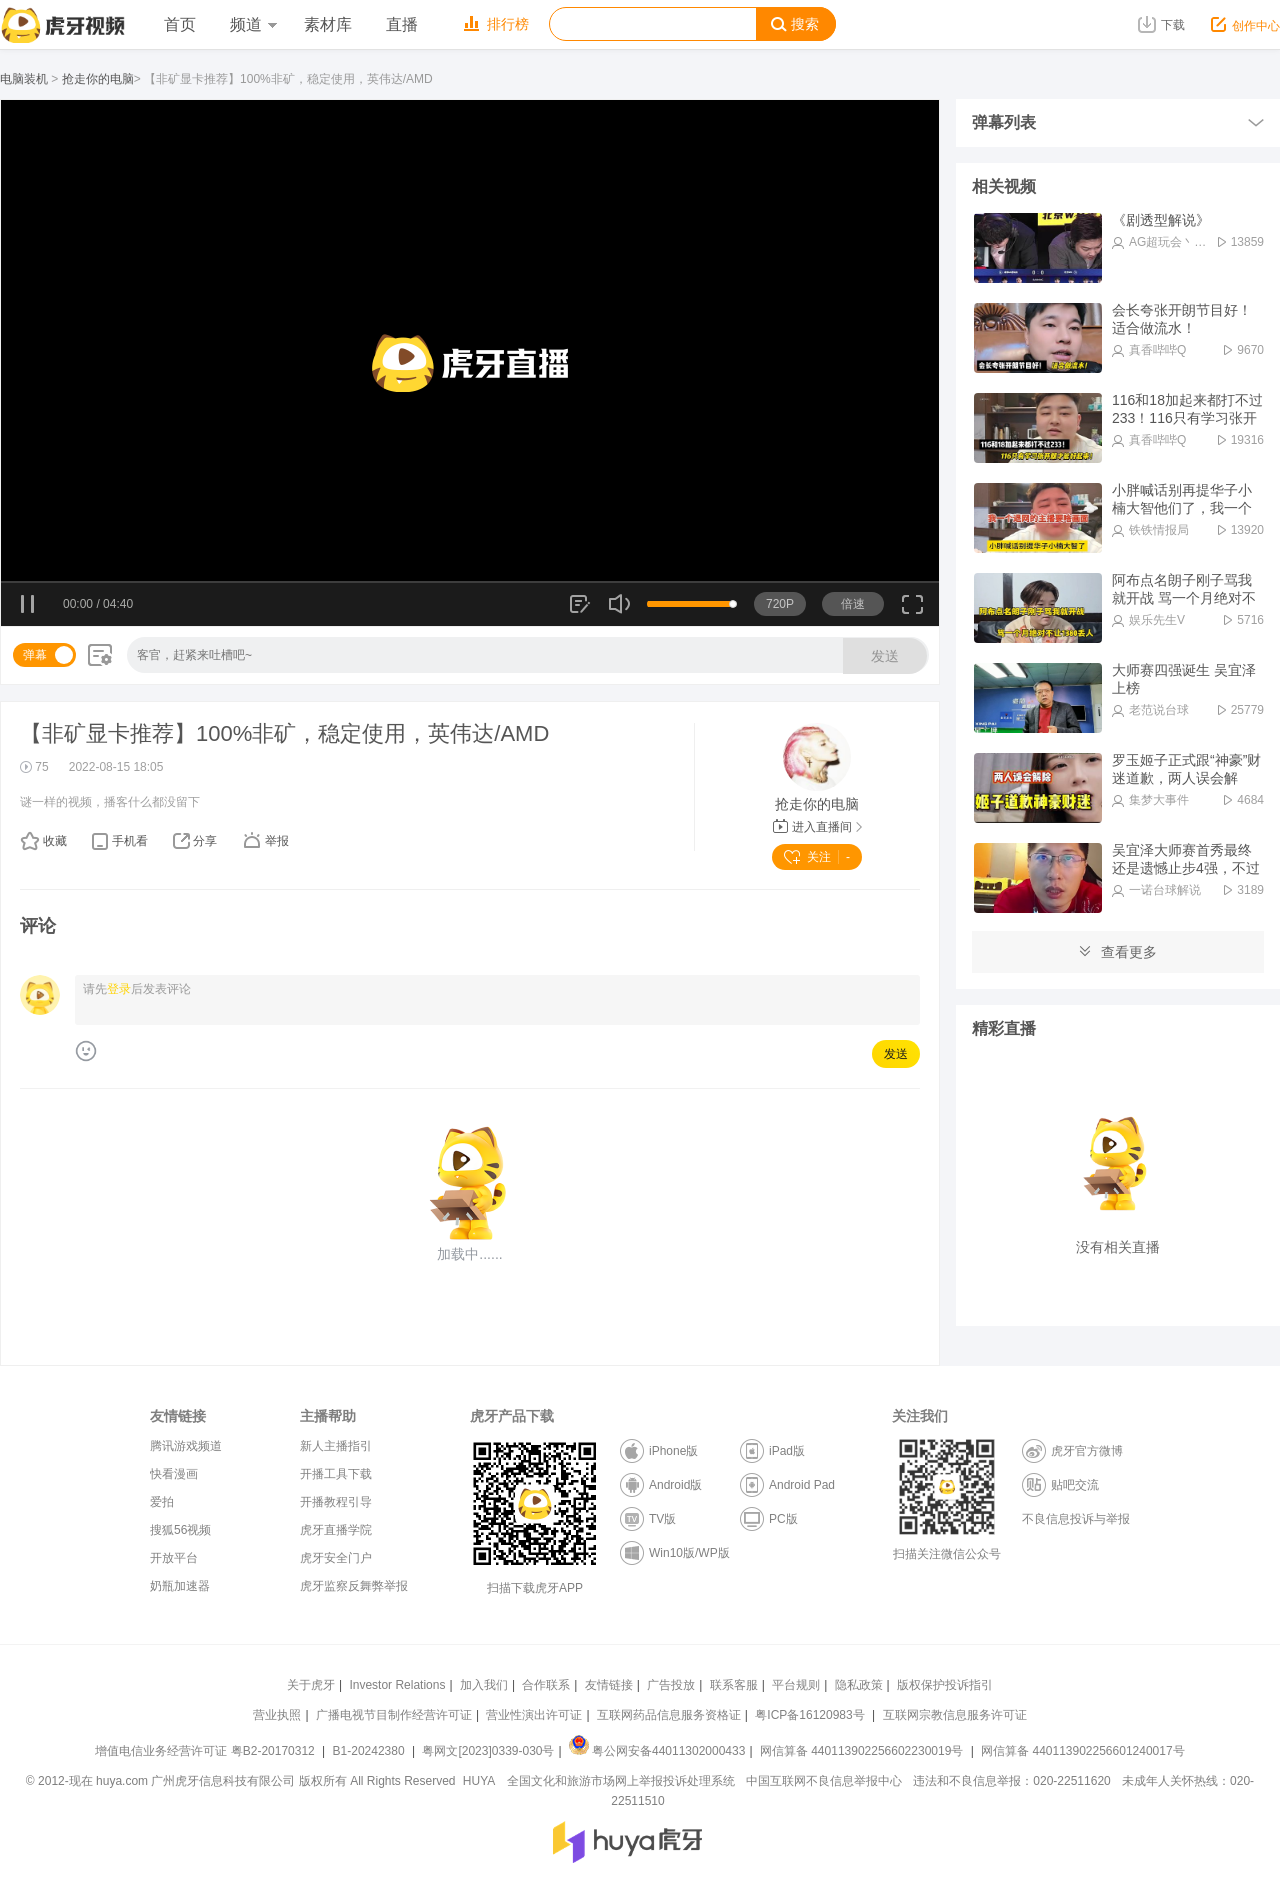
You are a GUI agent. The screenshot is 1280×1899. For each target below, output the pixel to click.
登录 (119, 989)
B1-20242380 (370, 1751)
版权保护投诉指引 (945, 1685)
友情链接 (609, 1685)
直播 (402, 24)
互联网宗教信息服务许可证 (955, 1715)
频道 (253, 24)
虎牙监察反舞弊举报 (354, 1586)
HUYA (479, 1781)
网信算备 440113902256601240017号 (1082, 1751)
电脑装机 (24, 79)
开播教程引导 (336, 1502)
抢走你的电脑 (98, 79)
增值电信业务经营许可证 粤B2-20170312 (206, 1751)
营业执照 (277, 1715)
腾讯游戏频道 (186, 1446)
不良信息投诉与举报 (1076, 1519)
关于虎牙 (311, 1685)
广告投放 (671, 1685)
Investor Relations (397, 1685)
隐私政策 (859, 1685)
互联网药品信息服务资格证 (669, 1715)
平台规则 (796, 1685)
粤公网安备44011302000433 (657, 1751)
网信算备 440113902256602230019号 (862, 1751)
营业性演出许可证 (534, 1715)
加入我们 (484, 1685)
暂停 (28, 605)
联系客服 (734, 1685)
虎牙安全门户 (336, 1558)
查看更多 (1118, 952)
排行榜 (496, 24)
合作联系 (546, 1685)
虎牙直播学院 (336, 1530)
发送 (885, 656)
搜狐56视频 (180, 1530)
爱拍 (162, 1502)
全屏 (912, 611)
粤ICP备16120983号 (809, 1715)
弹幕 (35, 655)
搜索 (795, 24)
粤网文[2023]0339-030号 (488, 1751)
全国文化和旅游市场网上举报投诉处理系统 (621, 1781)
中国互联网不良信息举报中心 (824, 1781)
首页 (180, 24)
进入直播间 (817, 827)
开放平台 (174, 1558)
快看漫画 (174, 1474)
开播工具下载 (336, 1474)
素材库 (328, 24)
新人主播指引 (336, 1446)
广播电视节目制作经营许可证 (394, 1715)
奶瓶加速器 (180, 1586)
